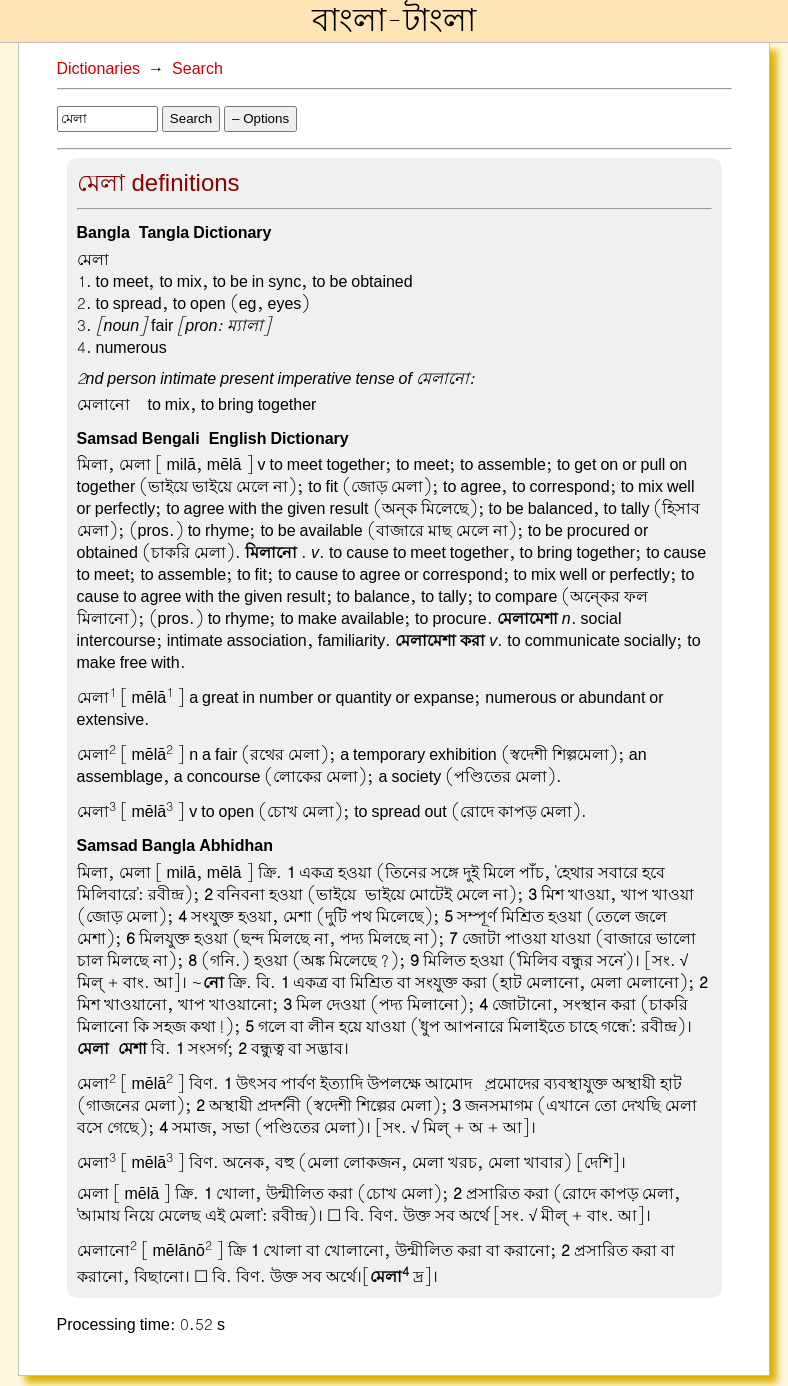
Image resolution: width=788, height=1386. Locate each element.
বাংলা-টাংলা (394, 21)
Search (197, 69)
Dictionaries (99, 69)
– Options (260, 118)
